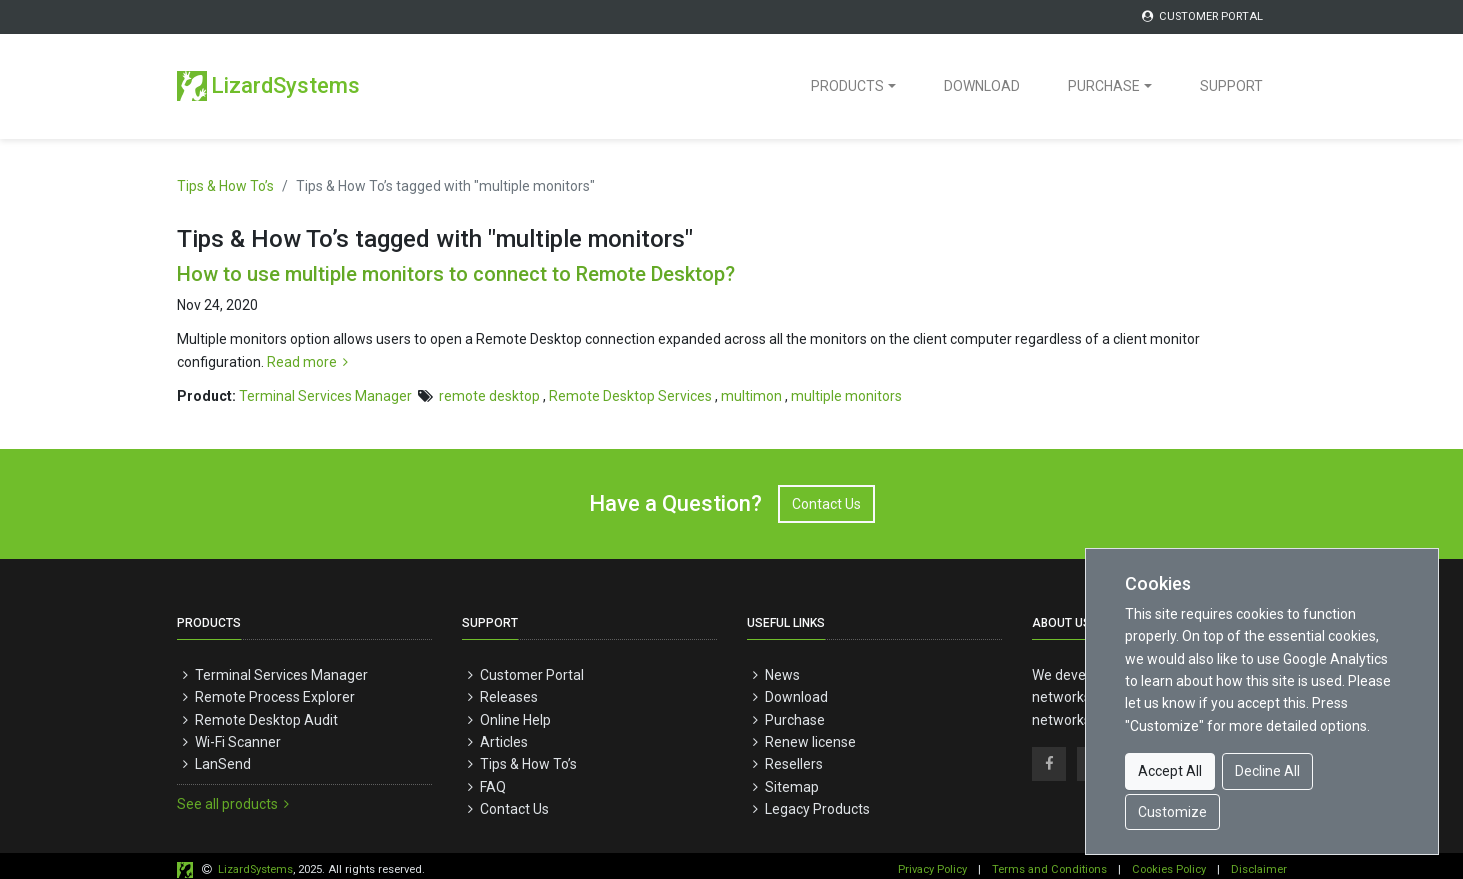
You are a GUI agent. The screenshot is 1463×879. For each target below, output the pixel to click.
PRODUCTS (847, 86)
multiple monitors (846, 396)
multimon (751, 396)
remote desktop (489, 396)
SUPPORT (1231, 86)
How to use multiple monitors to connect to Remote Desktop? (456, 274)
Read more (311, 362)
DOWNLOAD (982, 86)
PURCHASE (1104, 86)
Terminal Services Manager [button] (325, 396)
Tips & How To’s (225, 186)
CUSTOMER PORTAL (1201, 16)
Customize (1172, 812)
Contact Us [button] (826, 504)
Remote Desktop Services (630, 396)
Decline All (1267, 771)
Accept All (1170, 771)
